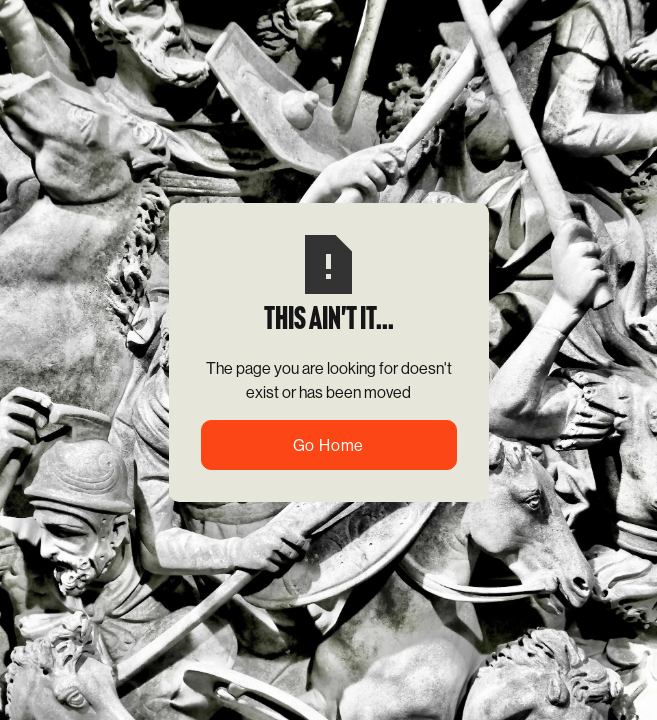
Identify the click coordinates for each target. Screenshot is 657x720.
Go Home (329, 445)
